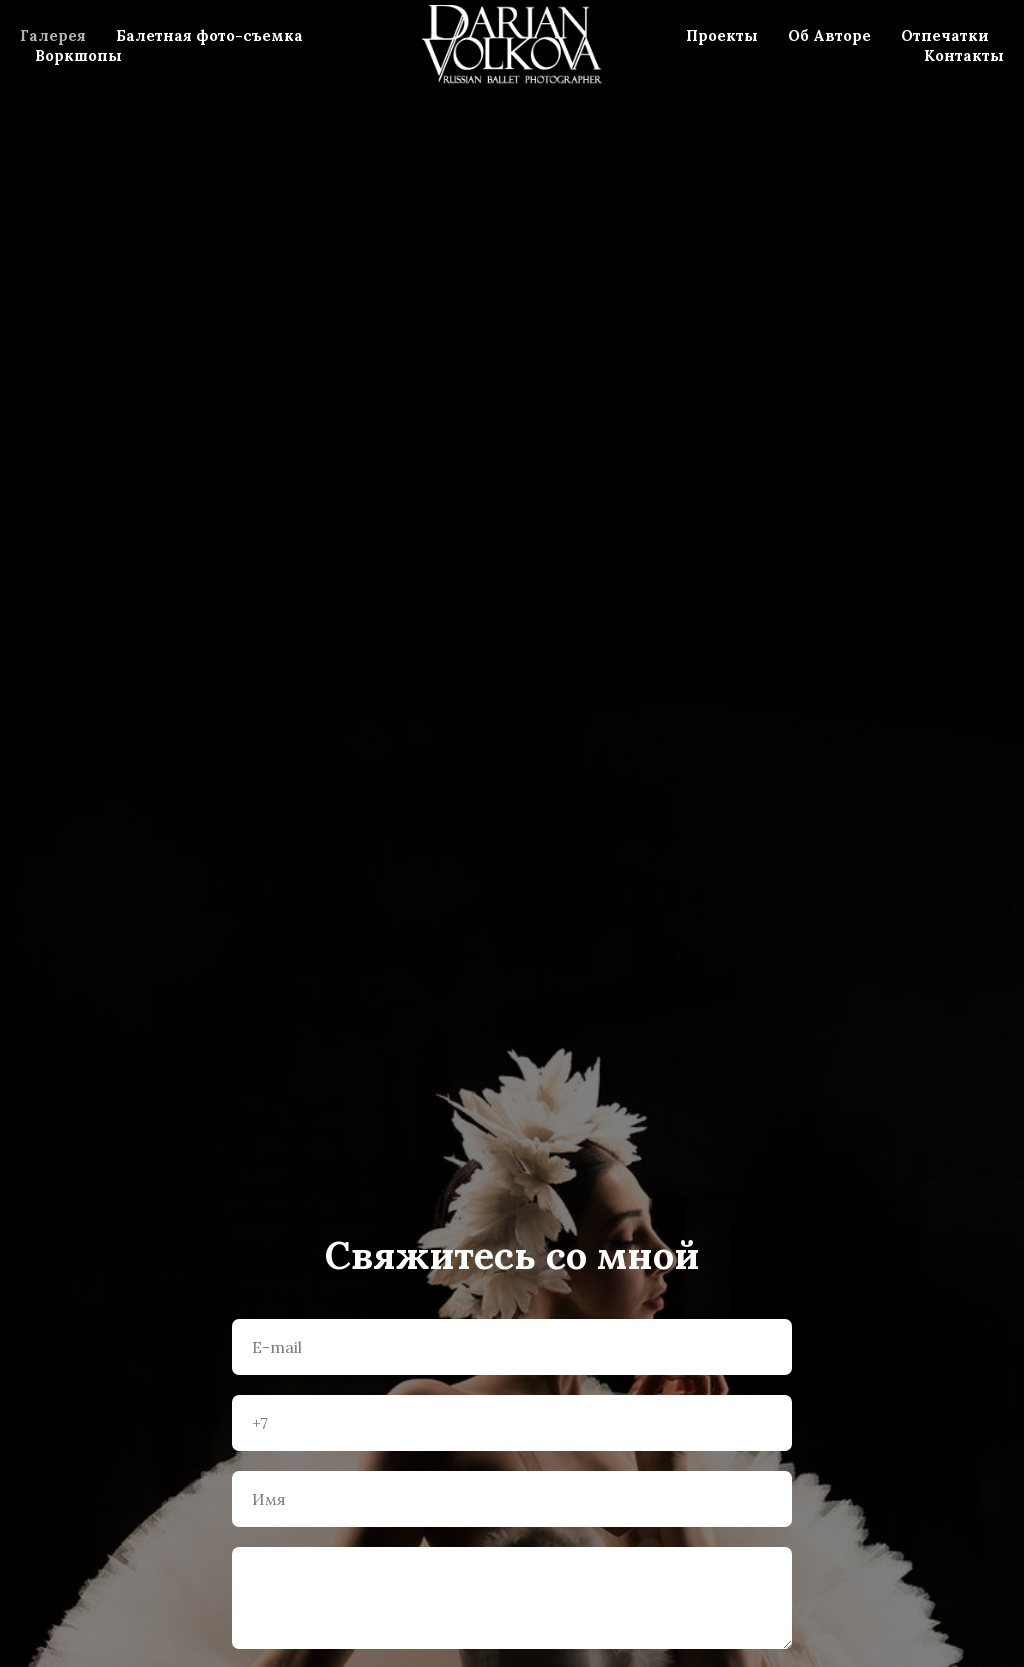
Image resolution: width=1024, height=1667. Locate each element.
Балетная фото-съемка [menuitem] (209, 35)
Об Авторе (829, 35)
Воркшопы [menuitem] (78, 55)
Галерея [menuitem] (53, 35)
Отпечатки (945, 35)
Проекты (722, 35)
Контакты (964, 55)
